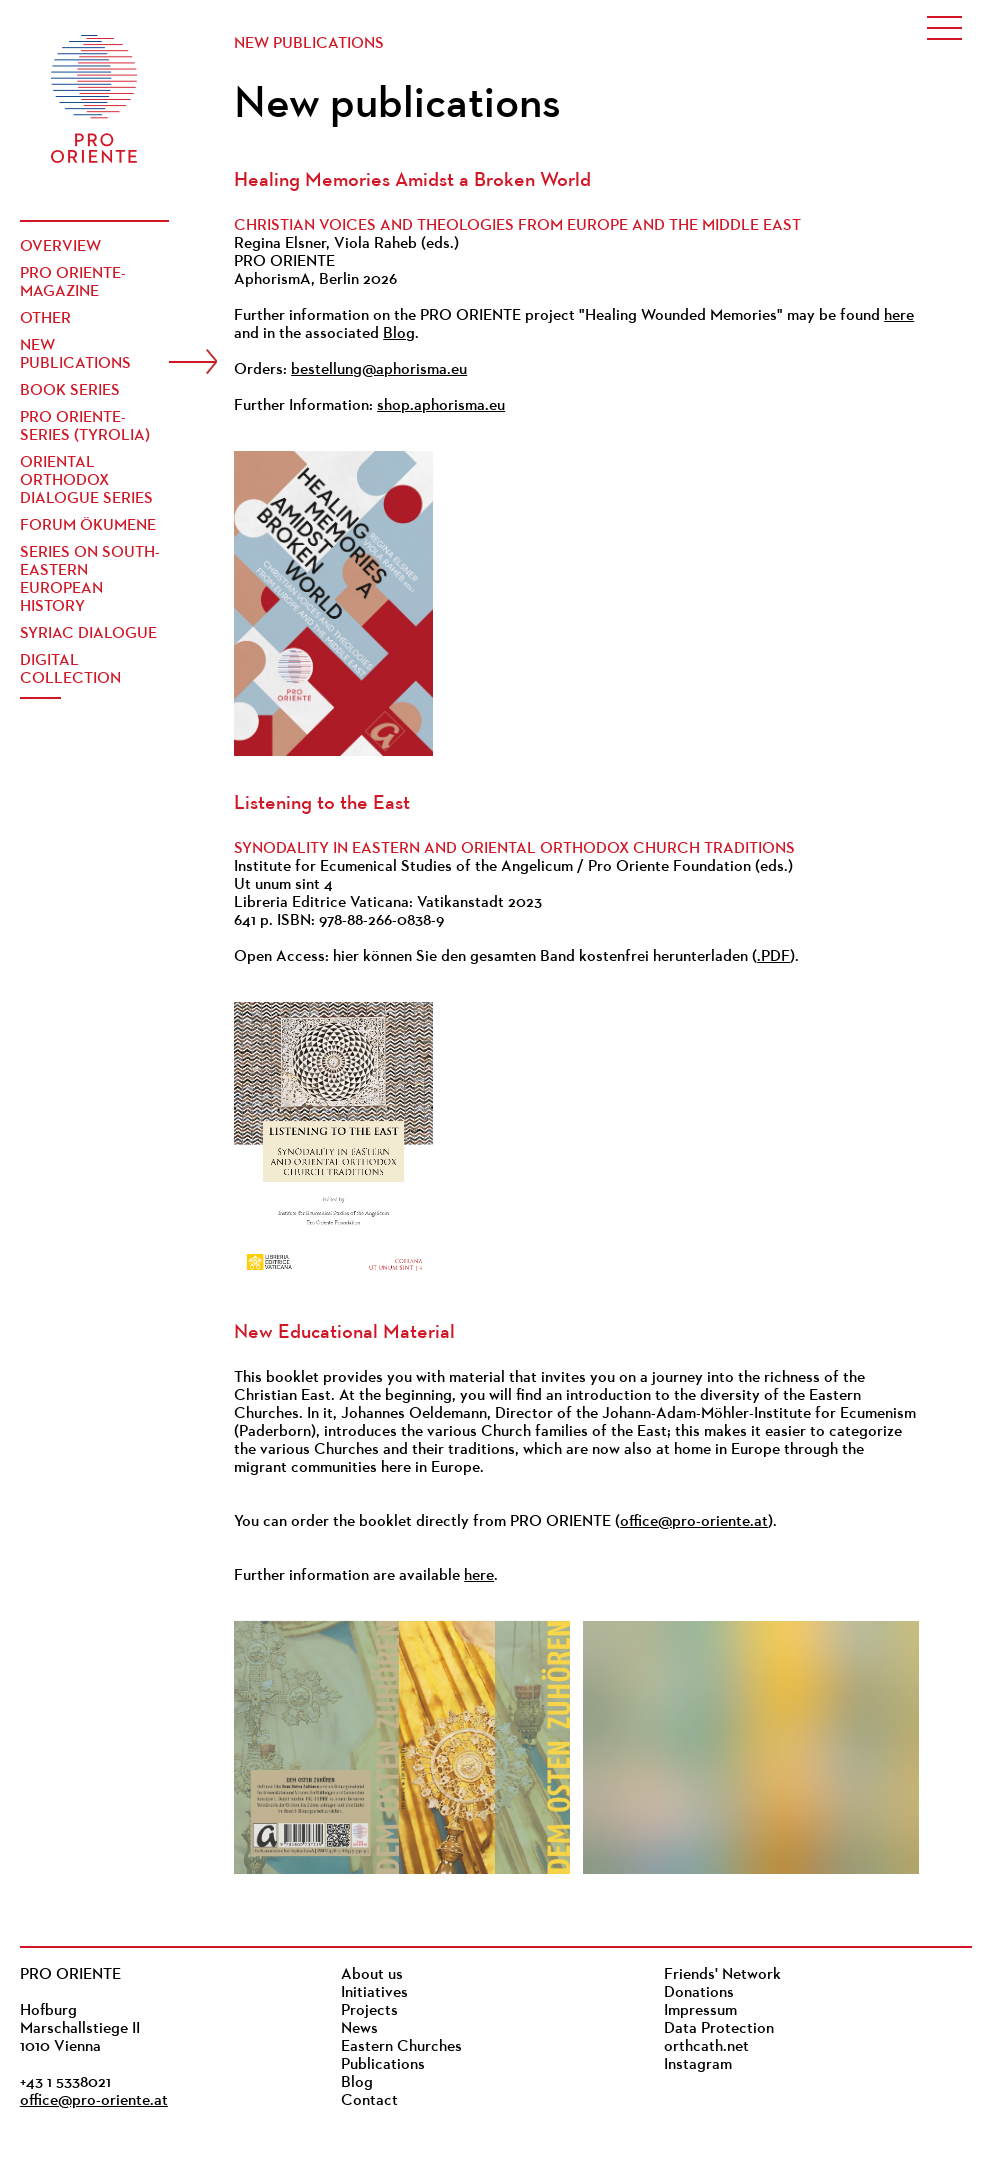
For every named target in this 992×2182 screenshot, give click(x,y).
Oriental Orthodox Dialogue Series (86, 481)
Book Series (70, 391)
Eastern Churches (401, 2047)
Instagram (698, 2065)
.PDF (773, 957)
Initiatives (374, 1993)
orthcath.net (706, 2047)
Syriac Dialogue (88, 634)
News (359, 2029)
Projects (369, 2011)
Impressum (700, 2011)
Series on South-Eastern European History (90, 580)
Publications (383, 2065)
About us (372, 1975)
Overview (60, 247)
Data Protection (719, 2029)
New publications (75, 355)
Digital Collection (70, 670)
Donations (699, 1993)
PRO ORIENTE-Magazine (73, 283)
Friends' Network (722, 1975)
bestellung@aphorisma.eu (379, 370)
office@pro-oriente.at (694, 1522)
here (899, 316)
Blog (399, 334)
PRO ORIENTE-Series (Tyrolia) (85, 427)
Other (45, 319)
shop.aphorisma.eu (441, 406)
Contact (369, 2101)
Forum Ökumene (88, 526)
